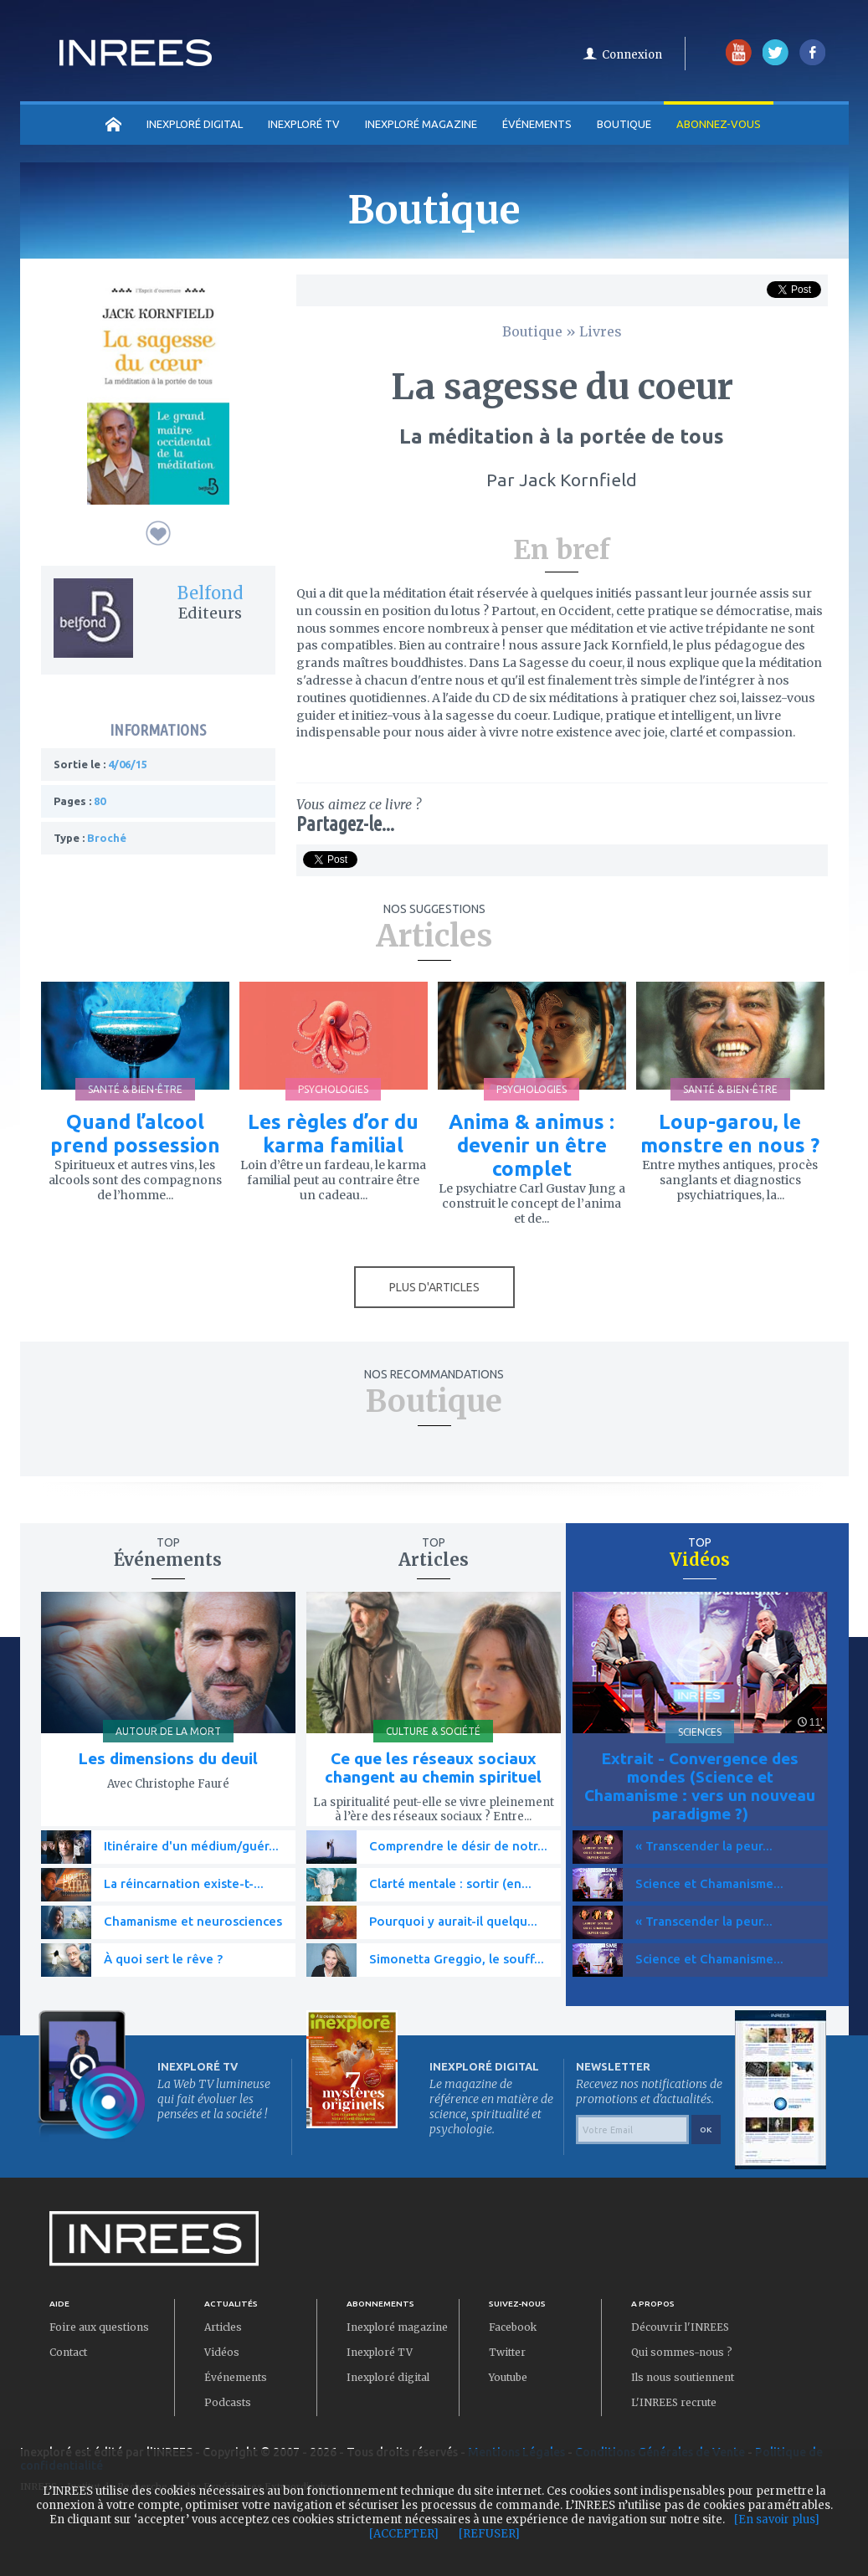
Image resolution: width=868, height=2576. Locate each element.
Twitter (507, 2352)
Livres (600, 331)
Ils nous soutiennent (682, 2377)
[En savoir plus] (776, 2519)
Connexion (632, 55)
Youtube (508, 2377)
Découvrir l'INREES (680, 2327)
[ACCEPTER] (404, 2534)
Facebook (513, 2327)
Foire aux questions (99, 2327)
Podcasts (227, 2402)
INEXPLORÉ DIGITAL (194, 124)
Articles (223, 2327)
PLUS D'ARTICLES (434, 1287)
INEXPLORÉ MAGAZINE (421, 124)
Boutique (624, 124)
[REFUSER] (489, 2534)
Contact (68, 2352)
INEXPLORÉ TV (304, 124)
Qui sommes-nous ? (681, 2352)
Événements (537, 124)
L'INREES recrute (673, 2402)
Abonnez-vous (718, 124)
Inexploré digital (388, 2377)
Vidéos (221, 2352)
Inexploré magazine (397, 2327)
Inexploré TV (380, 2352)
